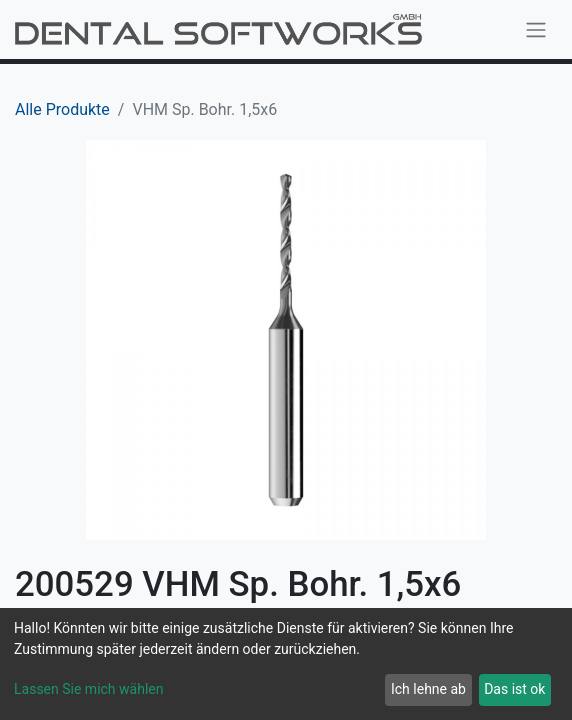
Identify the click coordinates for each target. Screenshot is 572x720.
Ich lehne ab (428, 689)
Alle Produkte (62, 109)
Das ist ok (514, 689)
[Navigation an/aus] (536, 29)
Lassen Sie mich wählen (88, 689)
